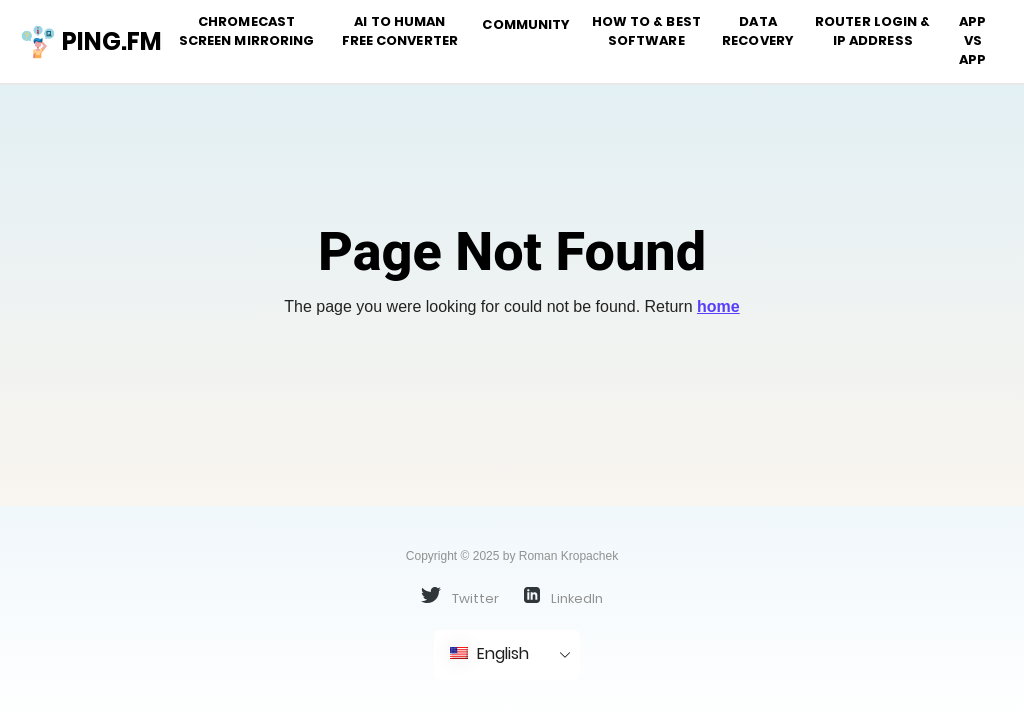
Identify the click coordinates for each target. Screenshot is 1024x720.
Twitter (460, 597)
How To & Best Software (646, 31)
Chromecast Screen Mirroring (247, 31)
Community (526, 24)
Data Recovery (758, 31)
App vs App (972, 40)
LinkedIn (563, 597)
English (489, 653)
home (718, 306)
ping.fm (83, 42)
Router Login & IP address (872, 31)
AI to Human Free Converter (400, 31)
